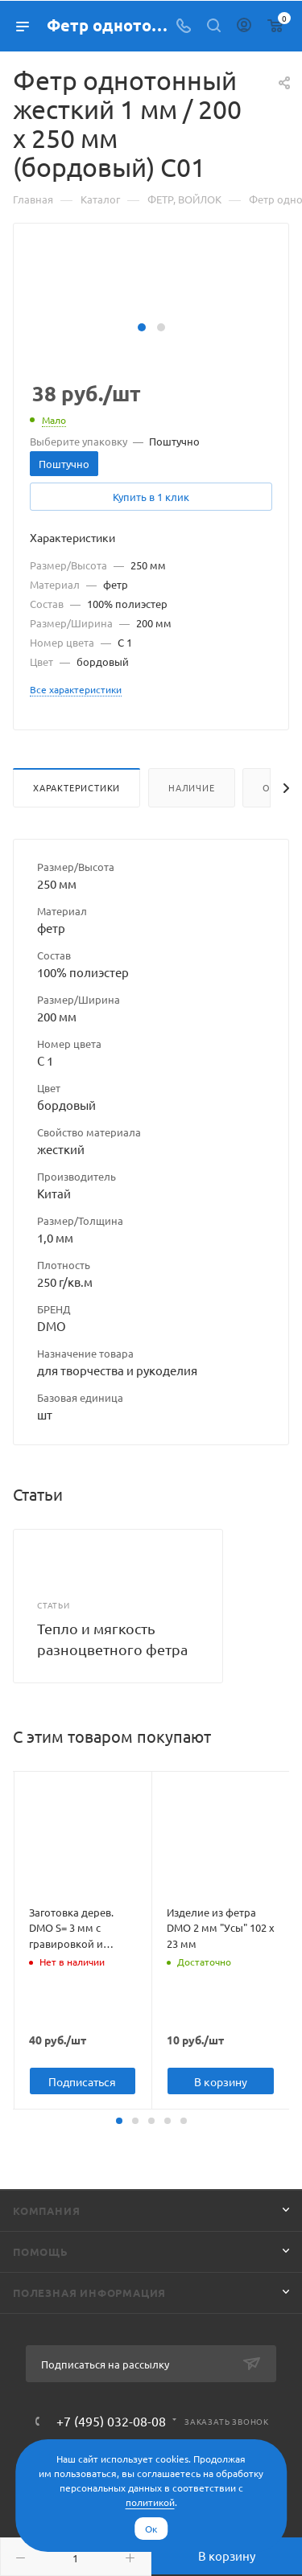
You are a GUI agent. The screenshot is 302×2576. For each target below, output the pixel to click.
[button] (141, 327)
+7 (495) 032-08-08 (111, 2420)
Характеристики (76, 787)
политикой (150, 2502)
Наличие (191, 787)
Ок (151, 2528)
